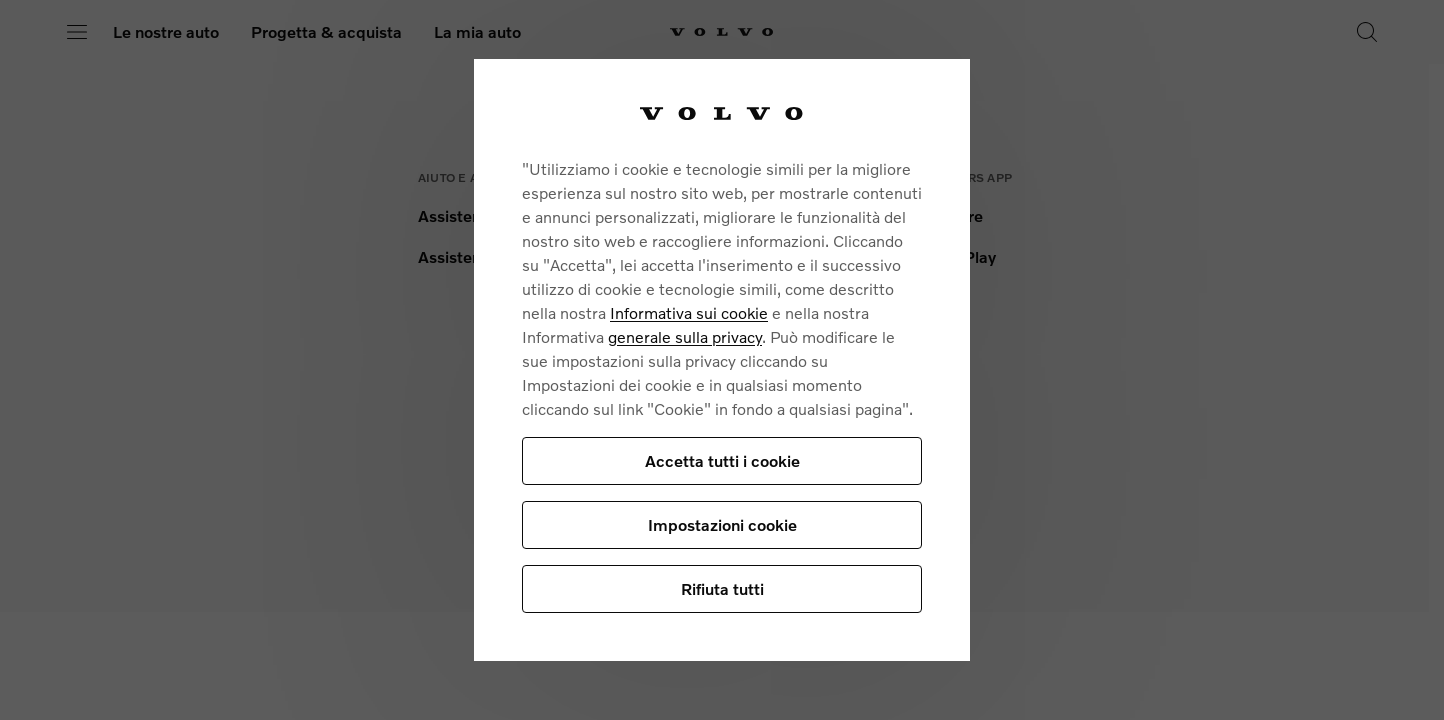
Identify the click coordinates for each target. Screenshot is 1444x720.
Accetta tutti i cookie (722, 460)
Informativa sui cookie (689, 312)
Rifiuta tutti (722, 588)
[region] (722, 360)
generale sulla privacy (685, 336)
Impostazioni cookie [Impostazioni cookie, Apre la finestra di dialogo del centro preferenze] (722, 524)
